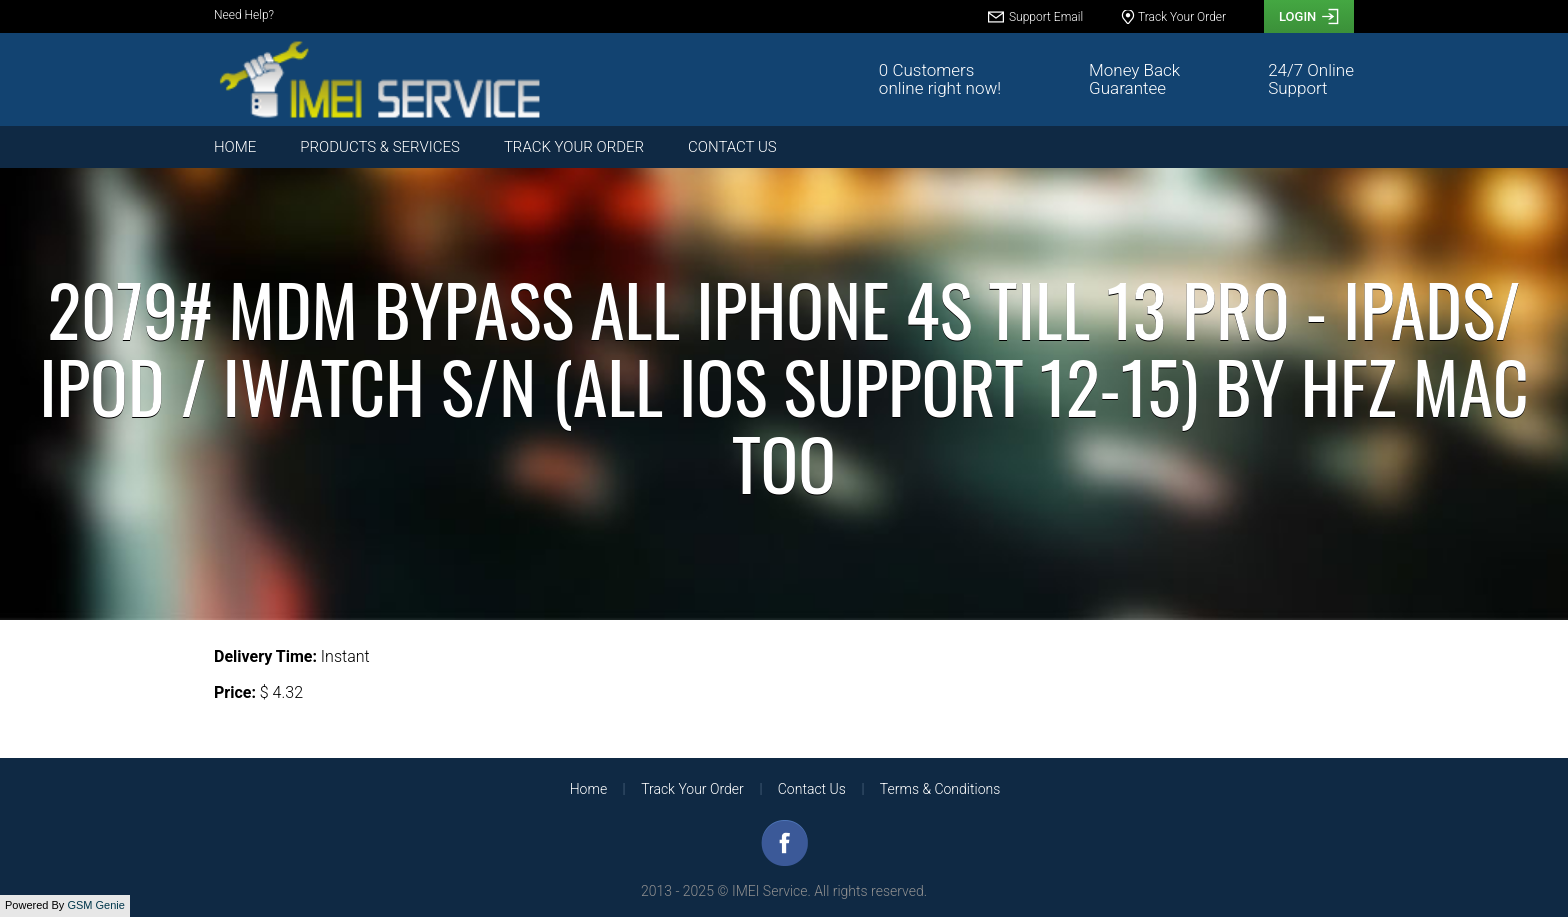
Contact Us (732, 147)
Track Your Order (574, 147)
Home (235, 147)
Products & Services (380, 147)
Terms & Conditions (940, 789)
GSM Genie (95, 905)
